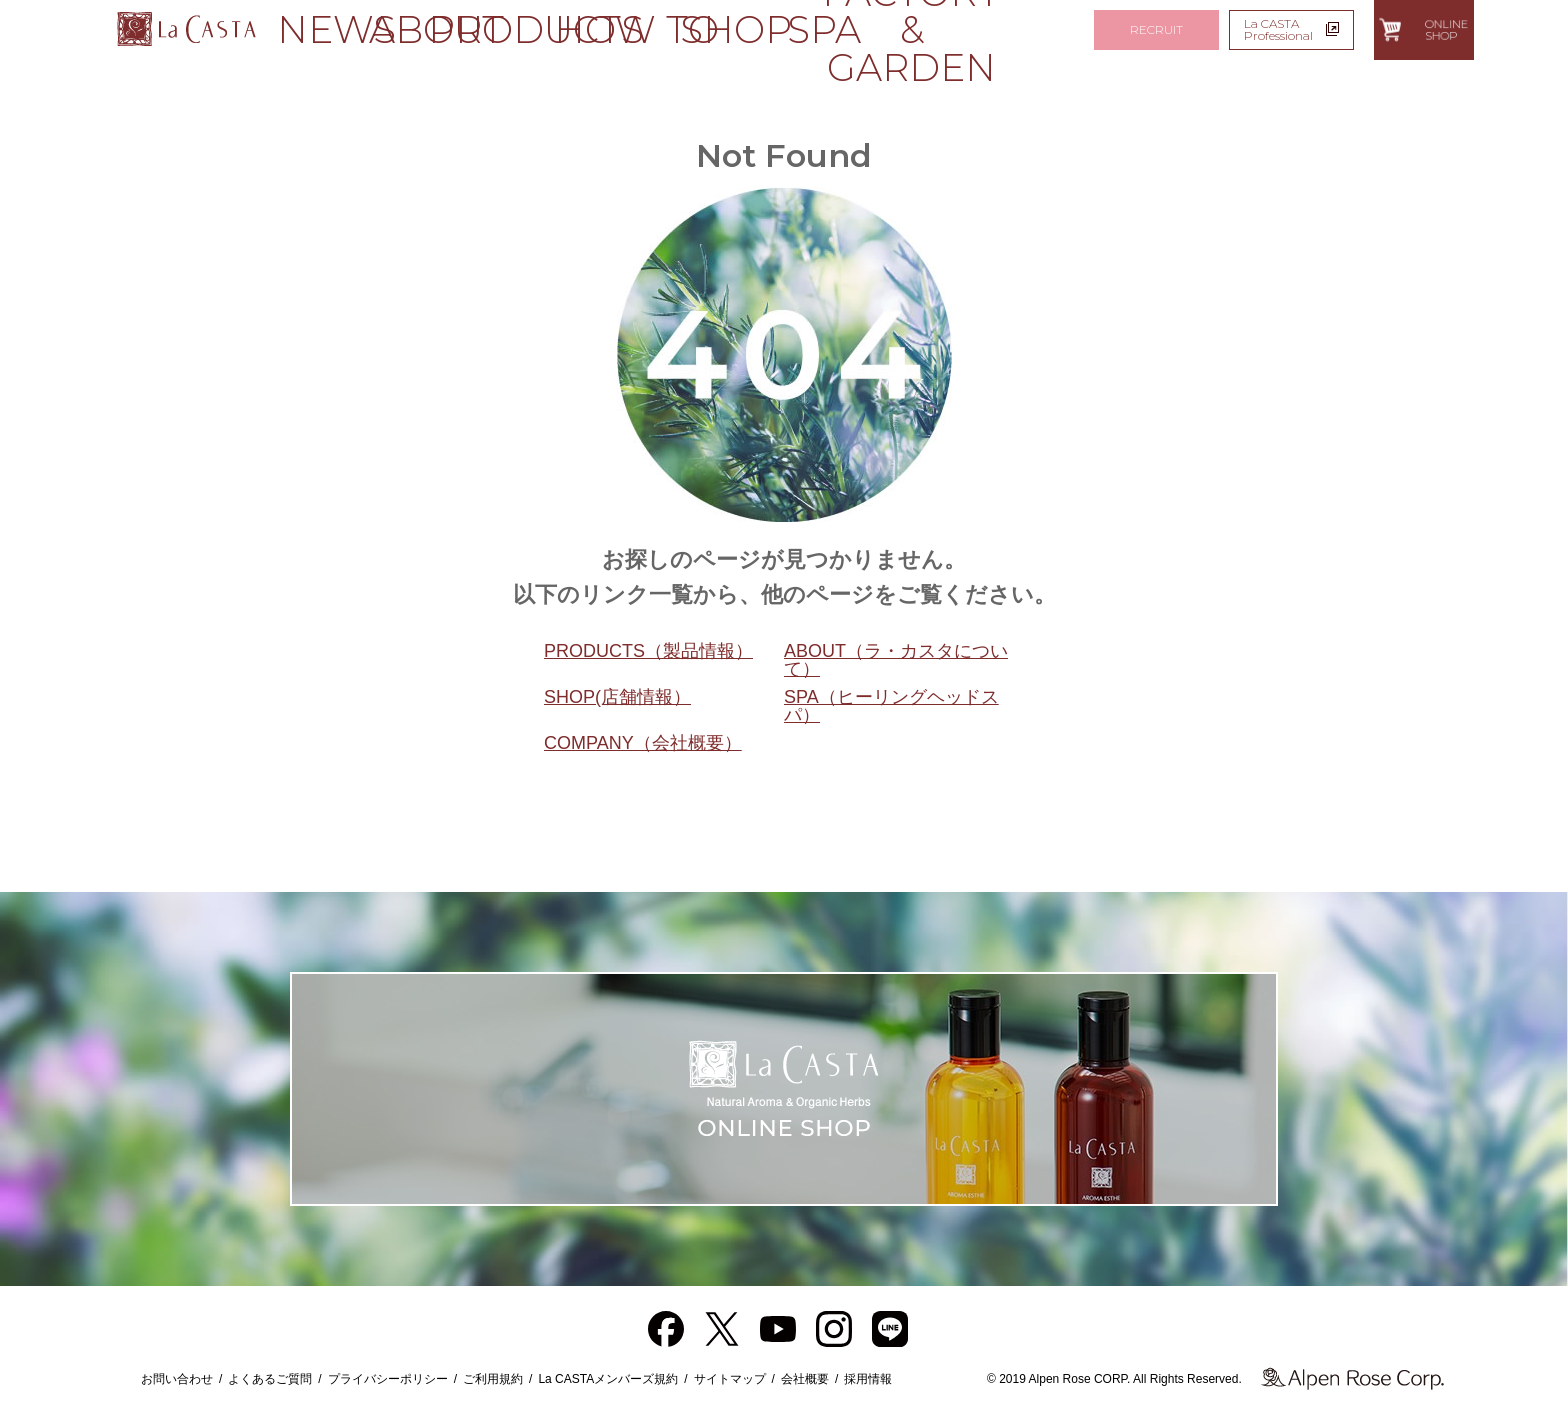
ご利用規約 (493, 1379)
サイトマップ (730, 1379)
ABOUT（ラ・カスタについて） (896, 660)
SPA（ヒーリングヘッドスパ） (891, 706)
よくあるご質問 (270, 1379)
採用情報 (868, 1379)
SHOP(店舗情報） (617, 697)
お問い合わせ (177, 1379)
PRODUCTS (495, 29)
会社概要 (805, 1379)
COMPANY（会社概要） (643, 743)
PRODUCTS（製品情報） (648, 651)
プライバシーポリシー (388, 1379)
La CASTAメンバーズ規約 (608, 1379)
